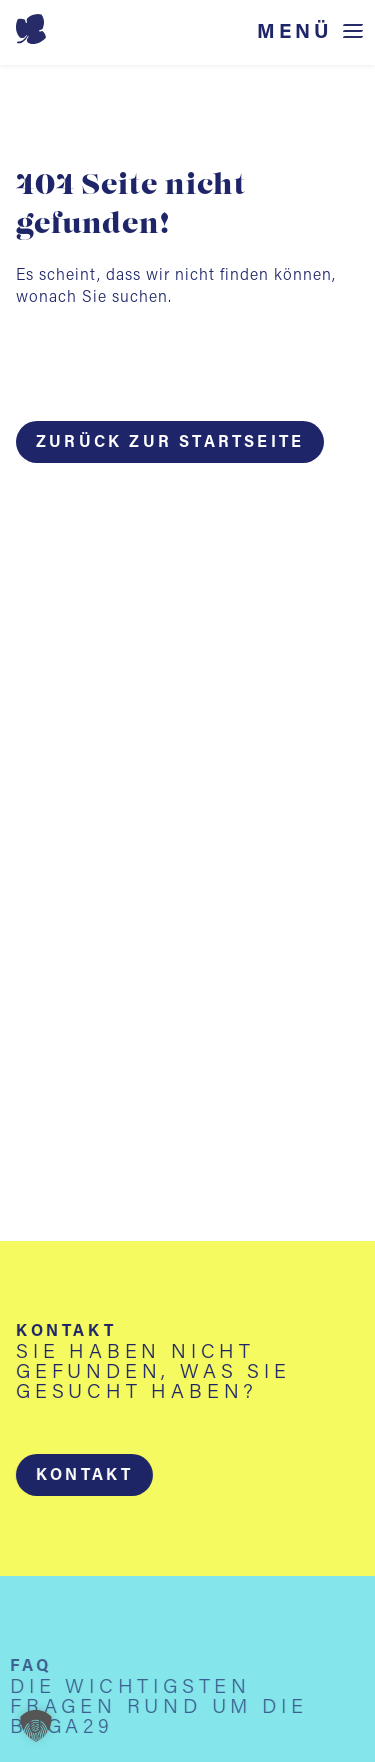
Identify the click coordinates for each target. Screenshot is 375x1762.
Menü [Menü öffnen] (295, 32)
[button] (84, 1475)
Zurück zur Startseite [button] (170, 443)
